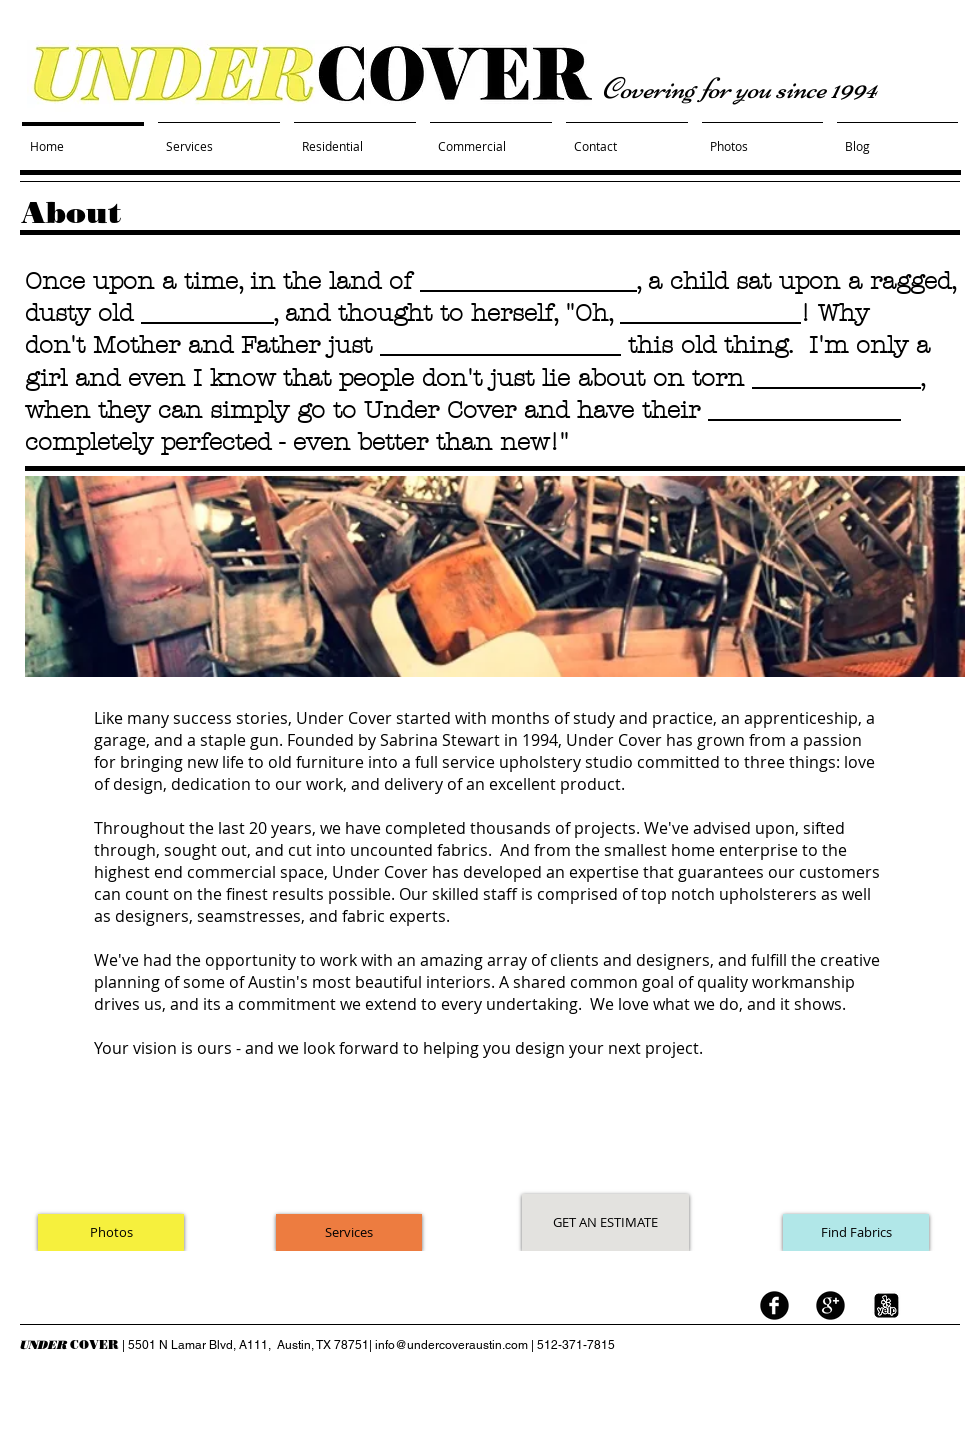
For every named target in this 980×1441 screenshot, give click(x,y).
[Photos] (111, 1232)
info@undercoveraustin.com (451, 1345)
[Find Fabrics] (856, 1232)
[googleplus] (830, 1305)
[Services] (349, 1232)
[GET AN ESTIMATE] (605, 1222)
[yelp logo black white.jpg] (886, 1305)
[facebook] (774, 1305)
